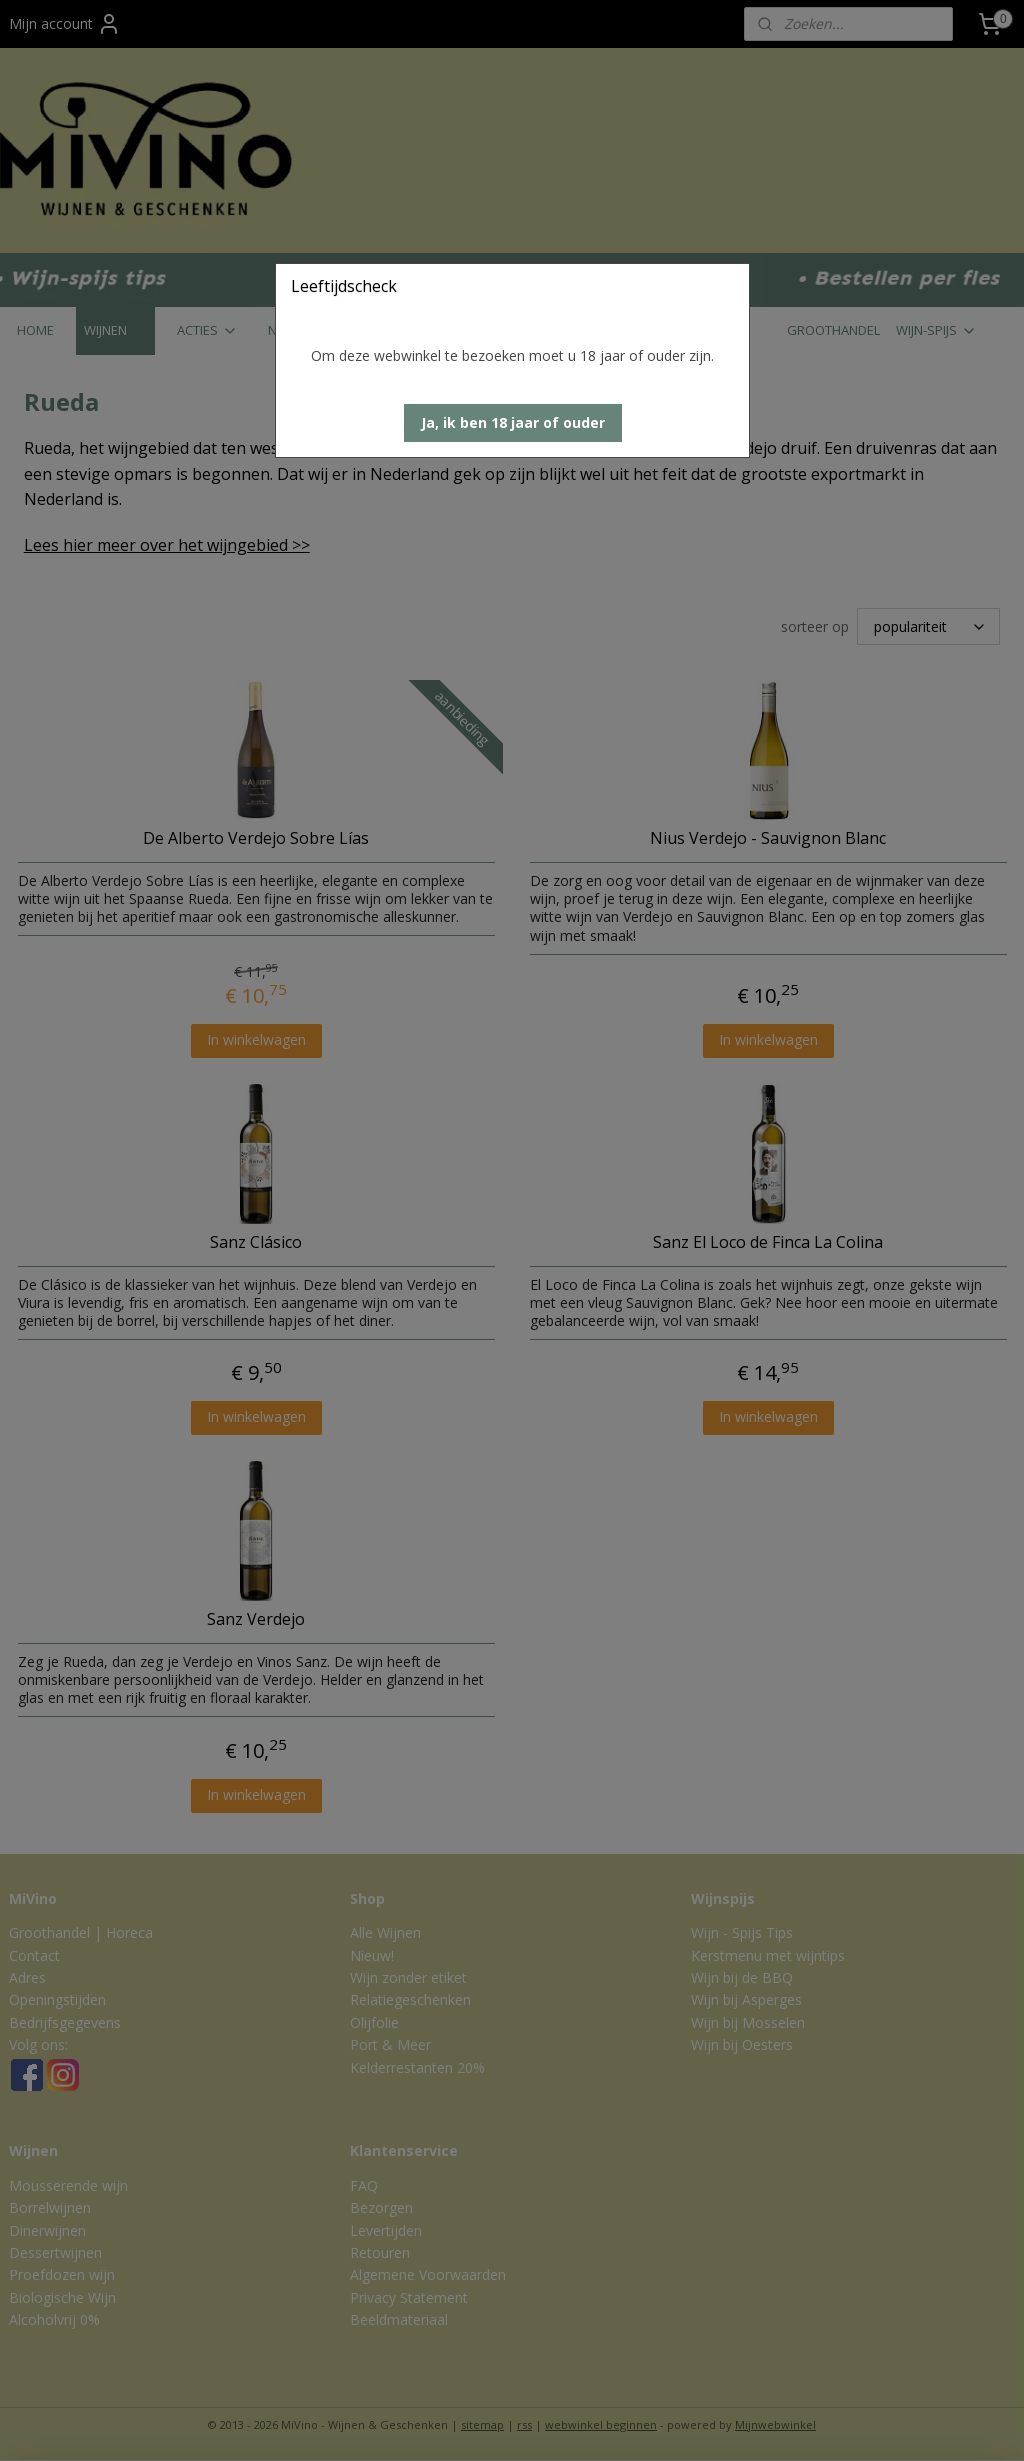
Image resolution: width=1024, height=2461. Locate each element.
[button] (513, 423)
